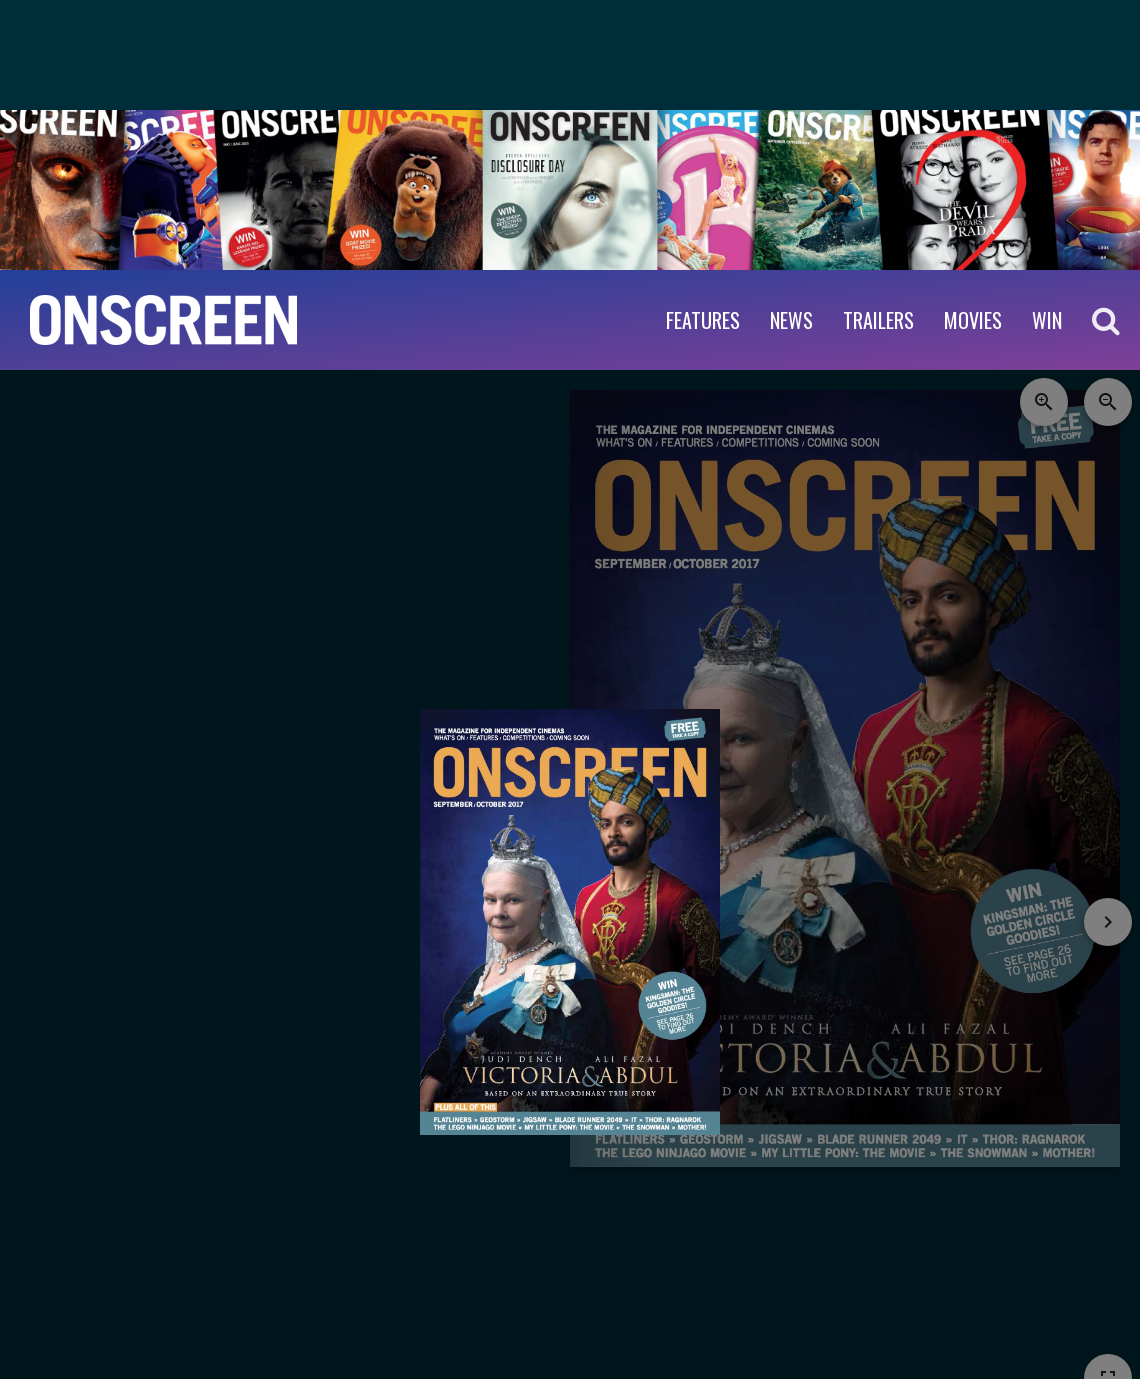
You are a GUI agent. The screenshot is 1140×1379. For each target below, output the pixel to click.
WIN (1047, 320)
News (791, 320)
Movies (973, 320)
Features (703, 320)
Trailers (878, 320)
